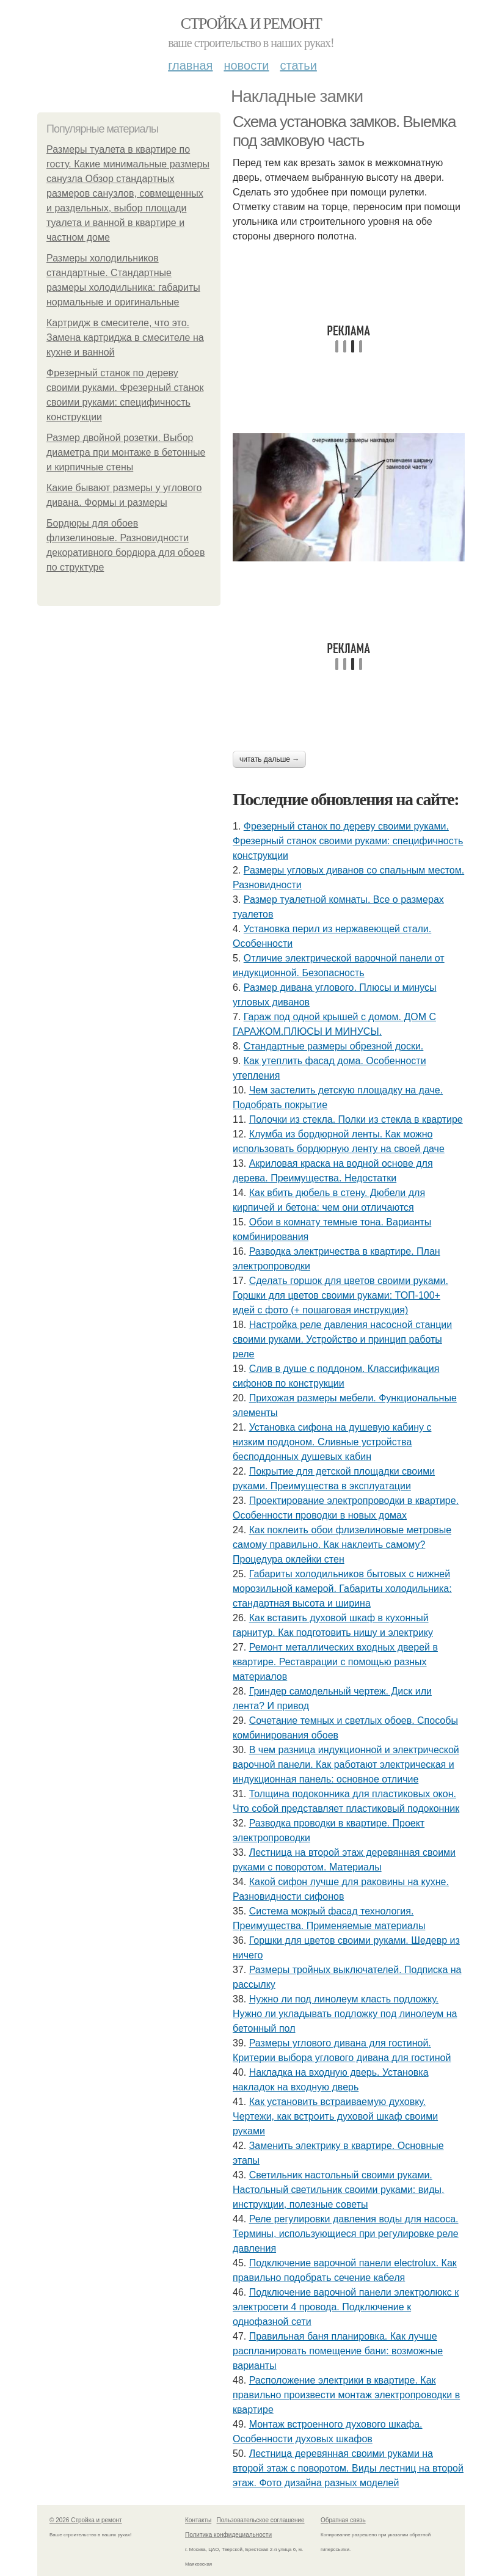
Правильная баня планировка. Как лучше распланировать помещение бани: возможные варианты (338, 2351)
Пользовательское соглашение (261, 2520)
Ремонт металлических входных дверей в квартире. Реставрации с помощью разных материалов (335, 1662)
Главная (190, 65)
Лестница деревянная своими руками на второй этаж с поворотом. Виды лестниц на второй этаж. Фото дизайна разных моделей (348, 2468)
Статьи (298, 65)
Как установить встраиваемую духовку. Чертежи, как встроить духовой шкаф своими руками (335, 2116)
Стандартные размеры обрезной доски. (334, 1046)
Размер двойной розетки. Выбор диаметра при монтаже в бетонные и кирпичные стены (125, 452)
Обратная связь (343, 2520)
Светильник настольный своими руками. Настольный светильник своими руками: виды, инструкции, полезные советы (338, 2189)
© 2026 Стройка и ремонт (85, 2520)
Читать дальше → (269, 759)
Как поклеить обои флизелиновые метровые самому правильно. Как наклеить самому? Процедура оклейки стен (342, 1544)
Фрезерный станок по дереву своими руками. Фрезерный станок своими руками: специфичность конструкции (348, 841)
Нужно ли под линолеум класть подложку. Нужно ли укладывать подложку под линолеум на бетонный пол (345, 2014)
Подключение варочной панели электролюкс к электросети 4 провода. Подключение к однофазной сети (346, 2307)
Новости (246, 65)
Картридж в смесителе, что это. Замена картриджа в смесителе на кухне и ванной (125, 337)
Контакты (198, 2520)
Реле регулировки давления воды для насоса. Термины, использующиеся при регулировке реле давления (346, 2233)
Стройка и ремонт (251, 23)
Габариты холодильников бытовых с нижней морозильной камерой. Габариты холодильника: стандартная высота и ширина (342, 1588)
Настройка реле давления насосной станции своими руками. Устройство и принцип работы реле (342, 1339)
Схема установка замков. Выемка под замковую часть (344, 131)
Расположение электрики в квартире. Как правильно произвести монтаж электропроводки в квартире (346, 2395)
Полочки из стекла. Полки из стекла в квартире (356, 1119)
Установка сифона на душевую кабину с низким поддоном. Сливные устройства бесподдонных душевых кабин (332, 1442)
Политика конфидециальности (228, 2534)
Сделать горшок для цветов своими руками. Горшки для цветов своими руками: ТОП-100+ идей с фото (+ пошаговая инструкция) (340, 1295)
